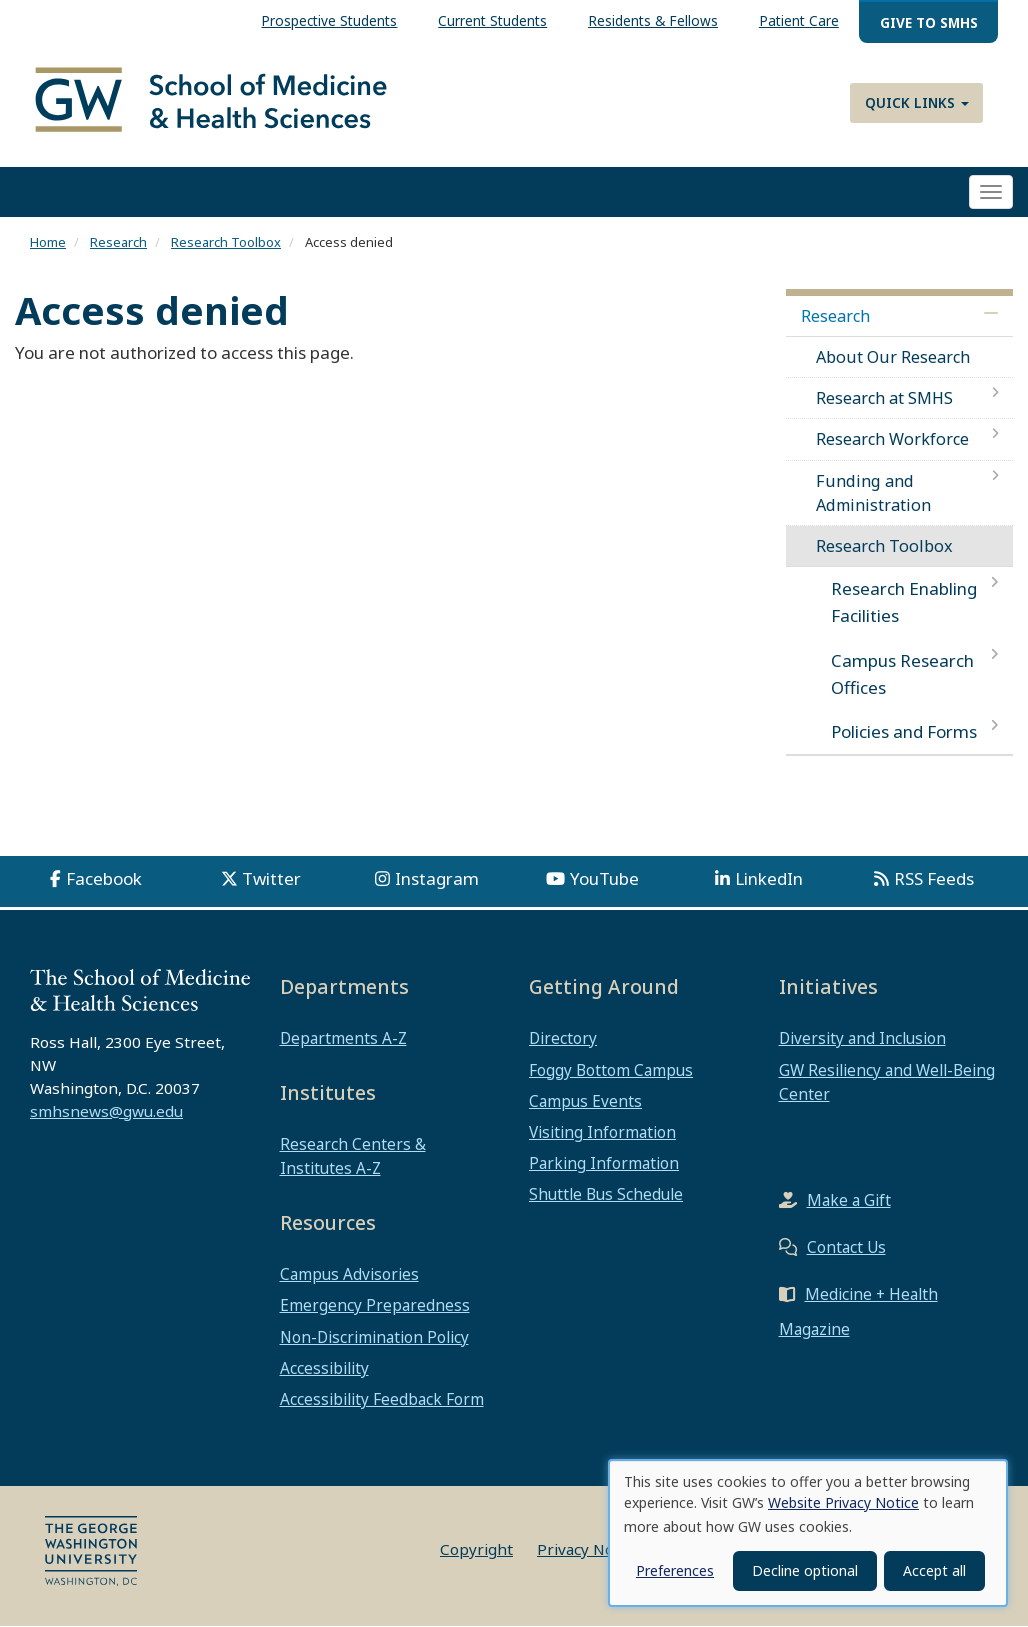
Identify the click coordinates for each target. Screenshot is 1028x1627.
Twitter (271, 879)
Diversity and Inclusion (862, 1039)
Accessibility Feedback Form (382, 1400)
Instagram (437, 879)
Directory (563, 1039)
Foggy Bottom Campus (611, 1070)
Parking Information (604, 1164)
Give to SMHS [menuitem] (929, 22)
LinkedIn (769, 879)
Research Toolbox (226, 243)
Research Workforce (892, 440)
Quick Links (917, 102)
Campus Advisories (349, 1275)
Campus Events (585, 1101)
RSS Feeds (934, 879)
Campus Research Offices (902, 674)
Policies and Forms (904, 732)
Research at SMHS (884, 399)
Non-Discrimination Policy (374, 1337)
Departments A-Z (343, 1039)
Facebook (104, 879)
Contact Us (846, 1248)
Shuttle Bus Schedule (606, 1195)
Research (118, 243)
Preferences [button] (675, 1570)
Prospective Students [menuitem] (329, 20)
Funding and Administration (873, 493)
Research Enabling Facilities (904, 603)
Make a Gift (849, 1201)
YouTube (604, 879)
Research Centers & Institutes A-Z (353, 1157)
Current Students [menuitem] (492, 20)
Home (48, 243)
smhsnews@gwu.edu (106, 1111)
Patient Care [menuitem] (799, 20)
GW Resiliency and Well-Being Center (887, 1082)
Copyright (476, 1550)
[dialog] (808, 1533)
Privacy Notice (588, 1550)
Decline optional (805, 1570)
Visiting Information (602, 1133)
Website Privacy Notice (843, 1502)
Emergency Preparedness (375, 1306)
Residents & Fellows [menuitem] (653, 20)
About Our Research (893, 357)
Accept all (934, 1570)
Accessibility (324, 1368)
